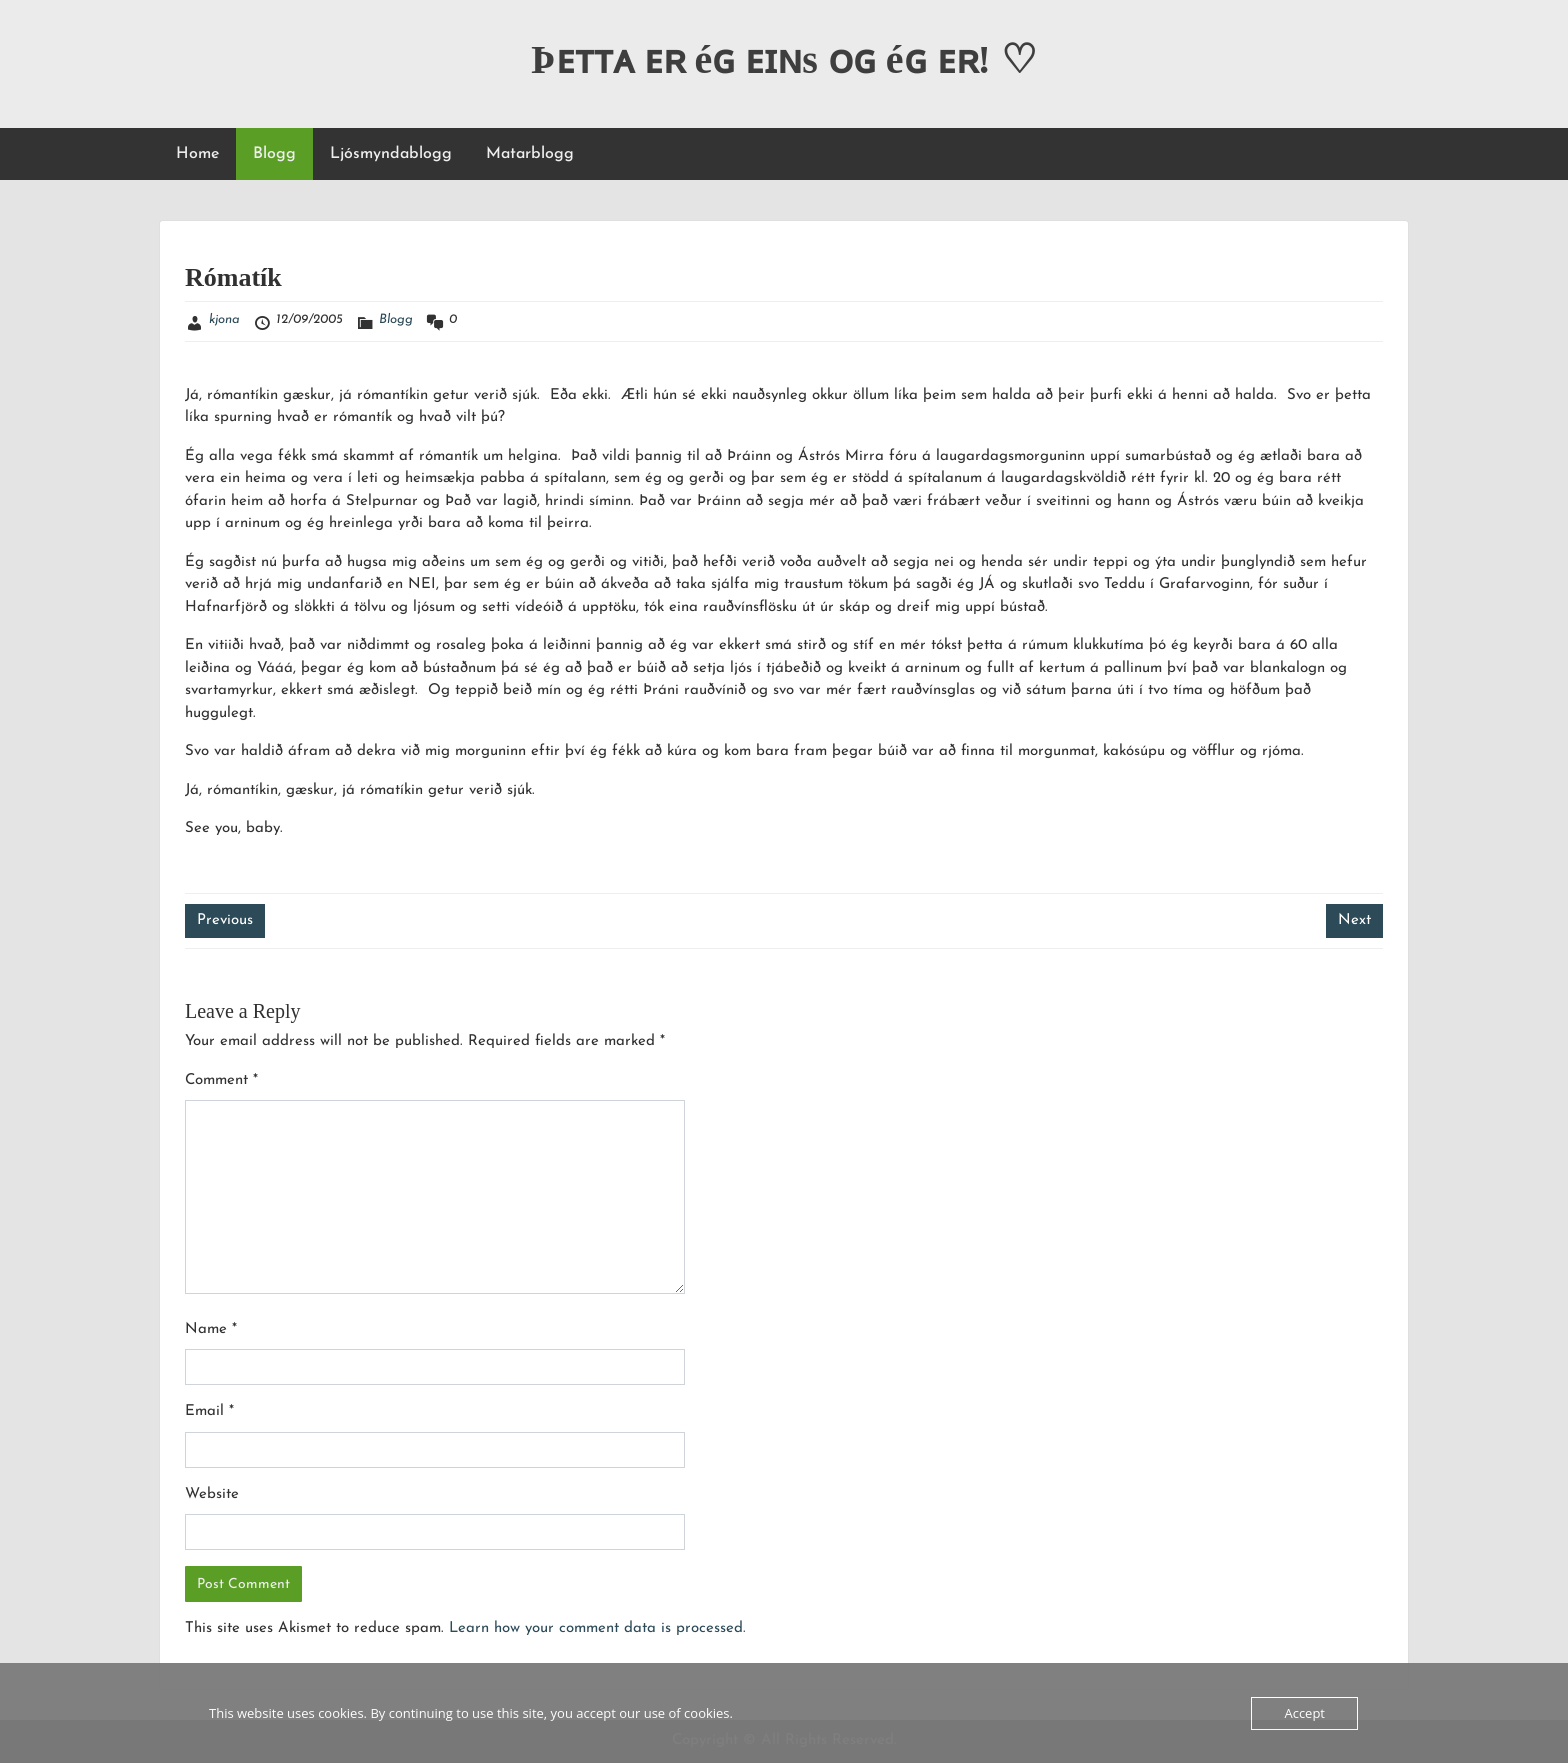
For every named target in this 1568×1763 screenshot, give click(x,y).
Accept (1304, 1713)
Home (197, 154)
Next (1354, 920)
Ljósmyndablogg (391, 154)
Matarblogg (530, 154)
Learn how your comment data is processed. (597, 1628)
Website (212, 1494)
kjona (224, 319)
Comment (221, 1080)
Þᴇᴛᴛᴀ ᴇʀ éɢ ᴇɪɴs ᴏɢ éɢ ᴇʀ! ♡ (784, 59)
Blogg (274, 154)
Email (209, 1411)
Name (211, 1329)
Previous (225, 920)
